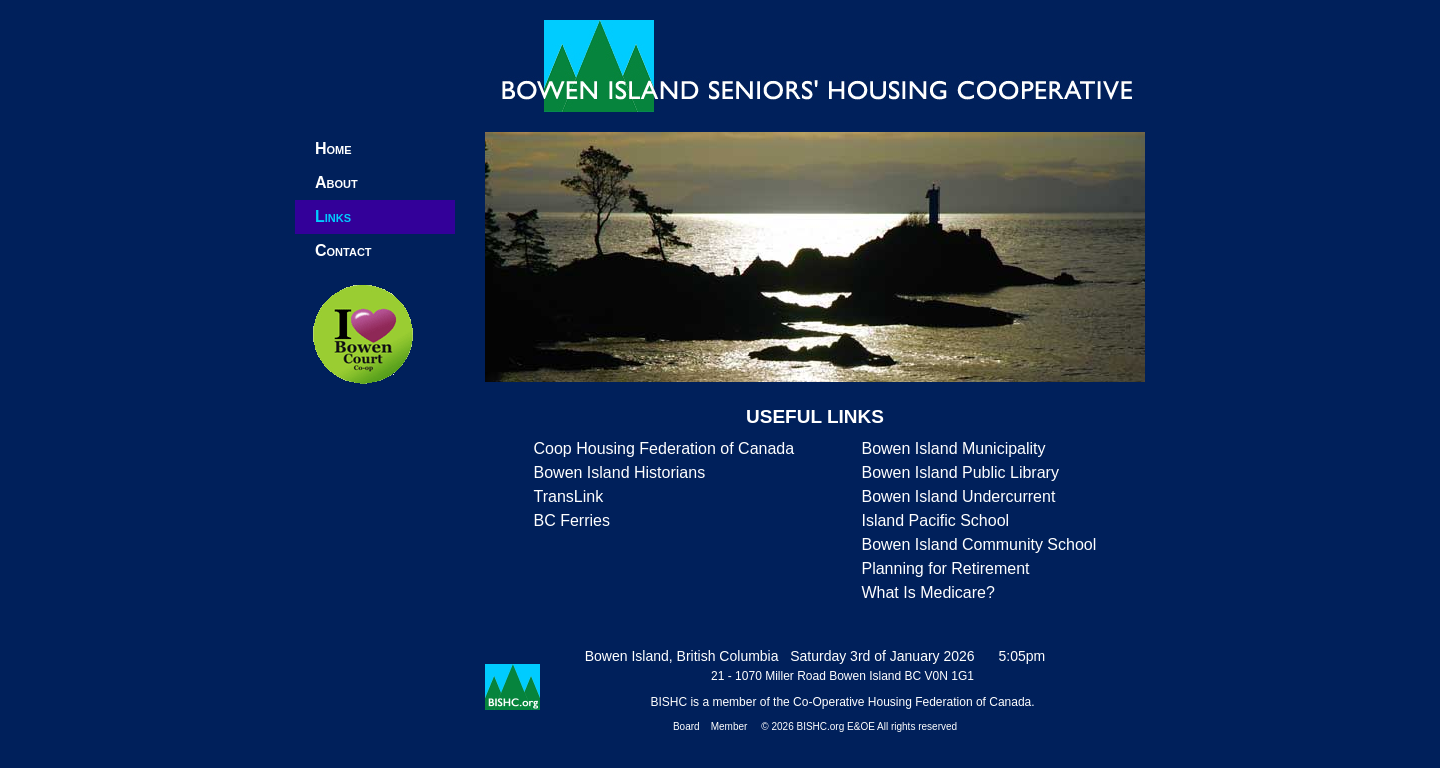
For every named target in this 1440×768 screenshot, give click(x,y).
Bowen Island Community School (978, 544)
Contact (343, 250)
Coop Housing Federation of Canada (664, 448)
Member (729, 726)
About (336, 182)
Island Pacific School (935, 520)
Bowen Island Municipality (953, 448)
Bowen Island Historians (620, 472)
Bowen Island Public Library (959, 472)
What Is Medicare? (927, 592)
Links (333, 216)
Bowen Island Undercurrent (958, 496)
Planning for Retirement (945, 568)
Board (686, 726)
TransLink (569, 496)
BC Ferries (572, 520)
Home (333, 148)
